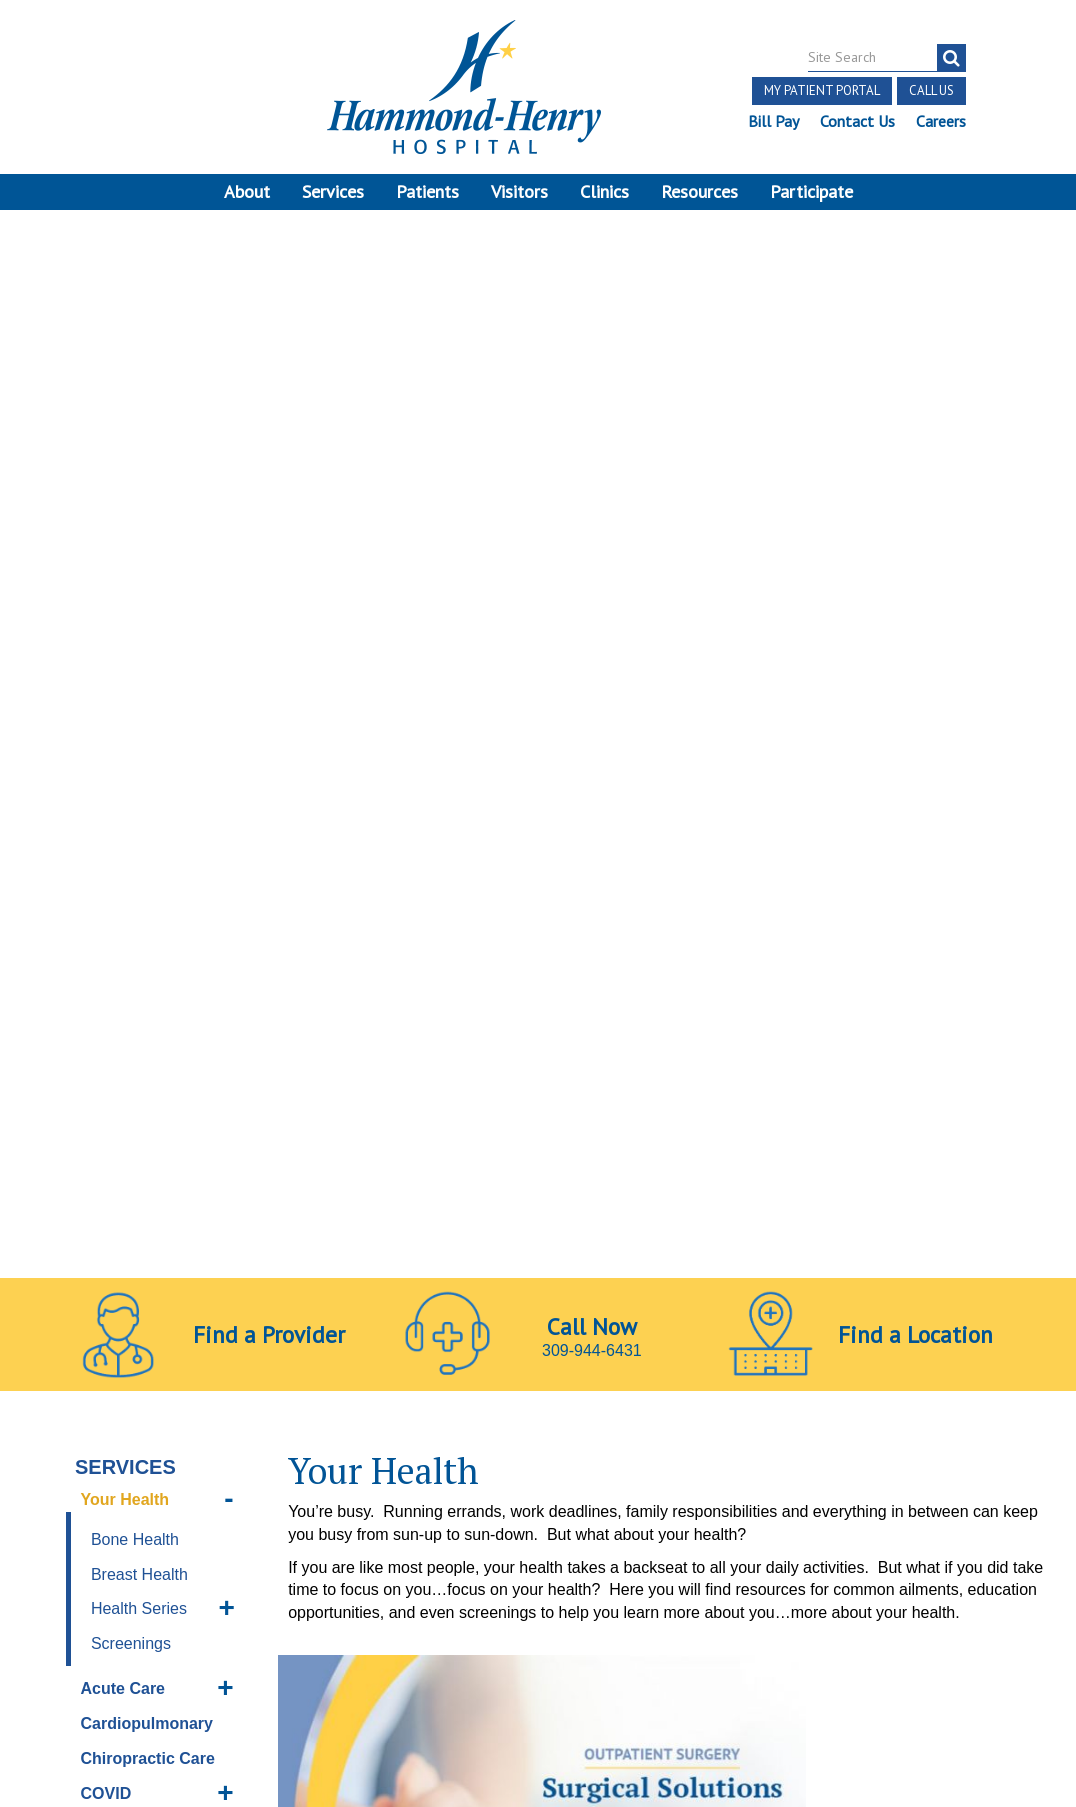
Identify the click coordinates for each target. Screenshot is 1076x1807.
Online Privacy (282, 1622)
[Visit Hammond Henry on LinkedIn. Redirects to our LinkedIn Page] (228, 1534)
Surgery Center (139, 1330)
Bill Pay (772, 121)
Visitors (519, 191)
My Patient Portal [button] (821, 90)
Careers (940, 121)
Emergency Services (124, 844)
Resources (699, 191)
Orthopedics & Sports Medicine (143, 1122)
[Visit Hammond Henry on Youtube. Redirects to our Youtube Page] (181, 1534)
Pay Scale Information (538, 1746)
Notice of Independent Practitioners (209, 1576)
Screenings (131, 625)
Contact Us (856, 121)
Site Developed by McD (538, 1646)
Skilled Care (127, 1202)
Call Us (930, 90)
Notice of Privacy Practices (122, 1622)
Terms (49, 1576)
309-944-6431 (592, 315)
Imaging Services (147, 947)
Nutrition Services (114, 1064)
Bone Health (135, 520)
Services (333, 191)
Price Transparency (99, 1599)
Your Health (125, 481)
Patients (427, 191)
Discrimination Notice (256, 1599)
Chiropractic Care (148, 739)
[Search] (950, 58)
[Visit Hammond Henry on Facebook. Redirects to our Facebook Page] (133, 1534)
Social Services (139, 1295)
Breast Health (139, 555)
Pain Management (149, 1167)
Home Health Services (130, 902)
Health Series (139, 590)
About (247, 191)
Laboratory (123, 982)
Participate (811, 191)
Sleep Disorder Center (137, 1249)
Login (179, 1645)
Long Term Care (142, 1017)
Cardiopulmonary (147, 705)
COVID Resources (122, 786)
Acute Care (123, 670)
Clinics (604, 191)
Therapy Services (114, 1376)
